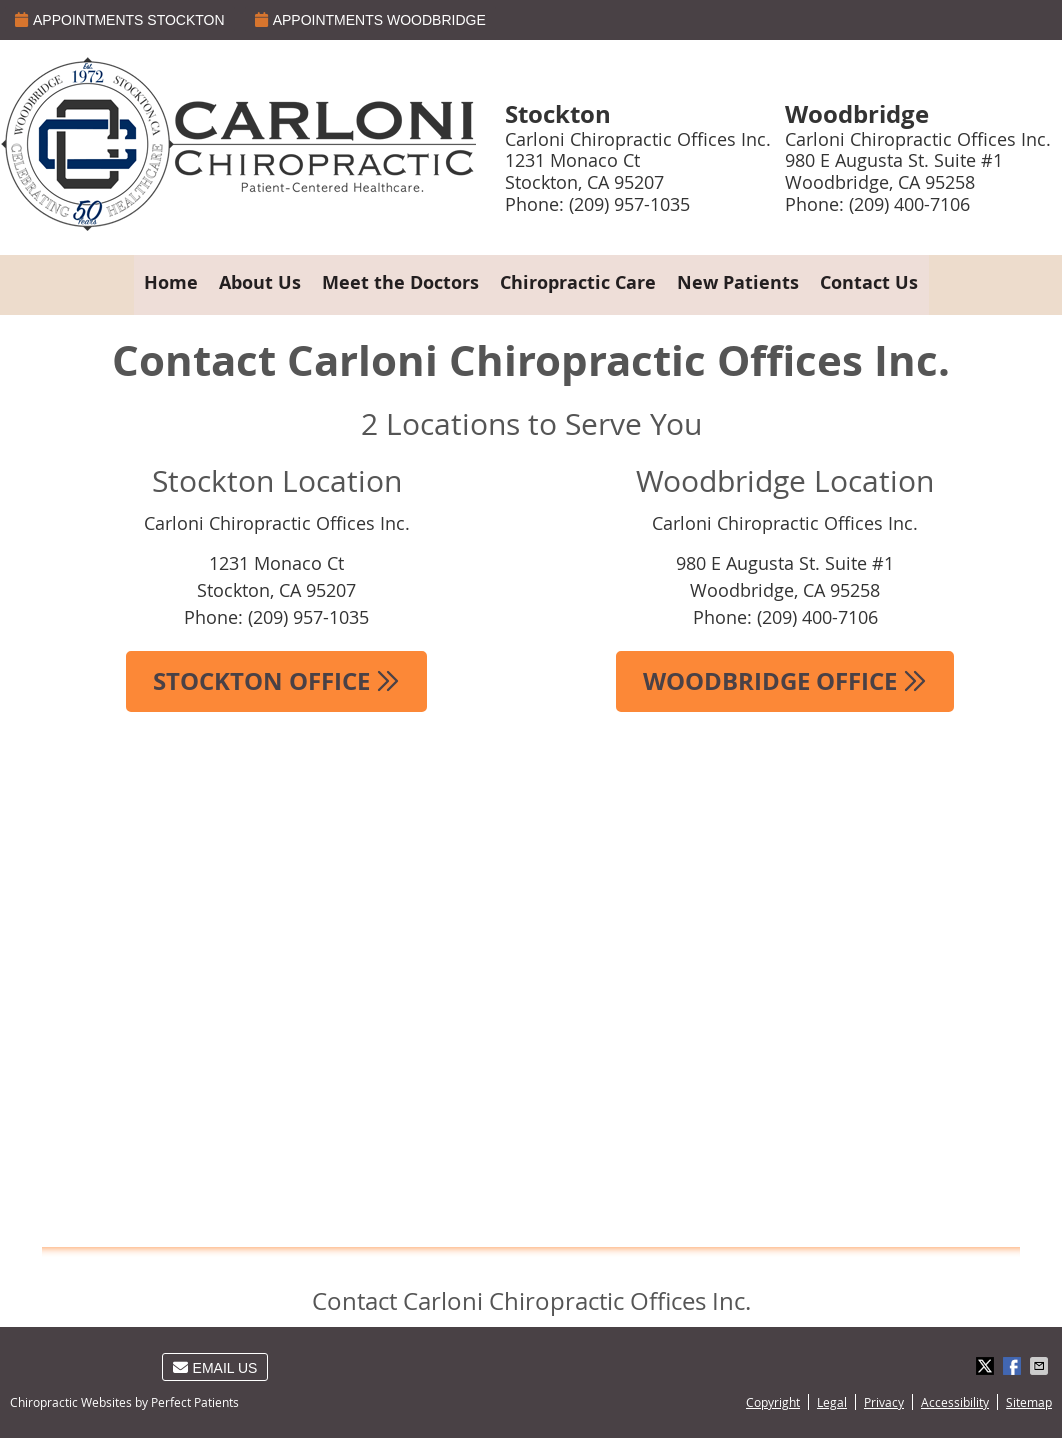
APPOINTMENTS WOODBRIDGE (370, 20)
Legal (832, 1402)
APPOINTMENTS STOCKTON (120, 20)
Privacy (884, 1402)
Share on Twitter (987, 1366)
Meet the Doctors (400, 282)
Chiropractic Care (578, 282)
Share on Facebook (1014, 1366)
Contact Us (869, 282)
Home (171, 282)
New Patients (738, 282)
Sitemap (1029, 1402)
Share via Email (1041, 1366)
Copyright (773, 1402)
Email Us (215, 1368)
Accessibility (955, 1402)
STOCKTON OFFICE (276, 681)
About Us (260, 282)
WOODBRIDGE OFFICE (785, 681)
